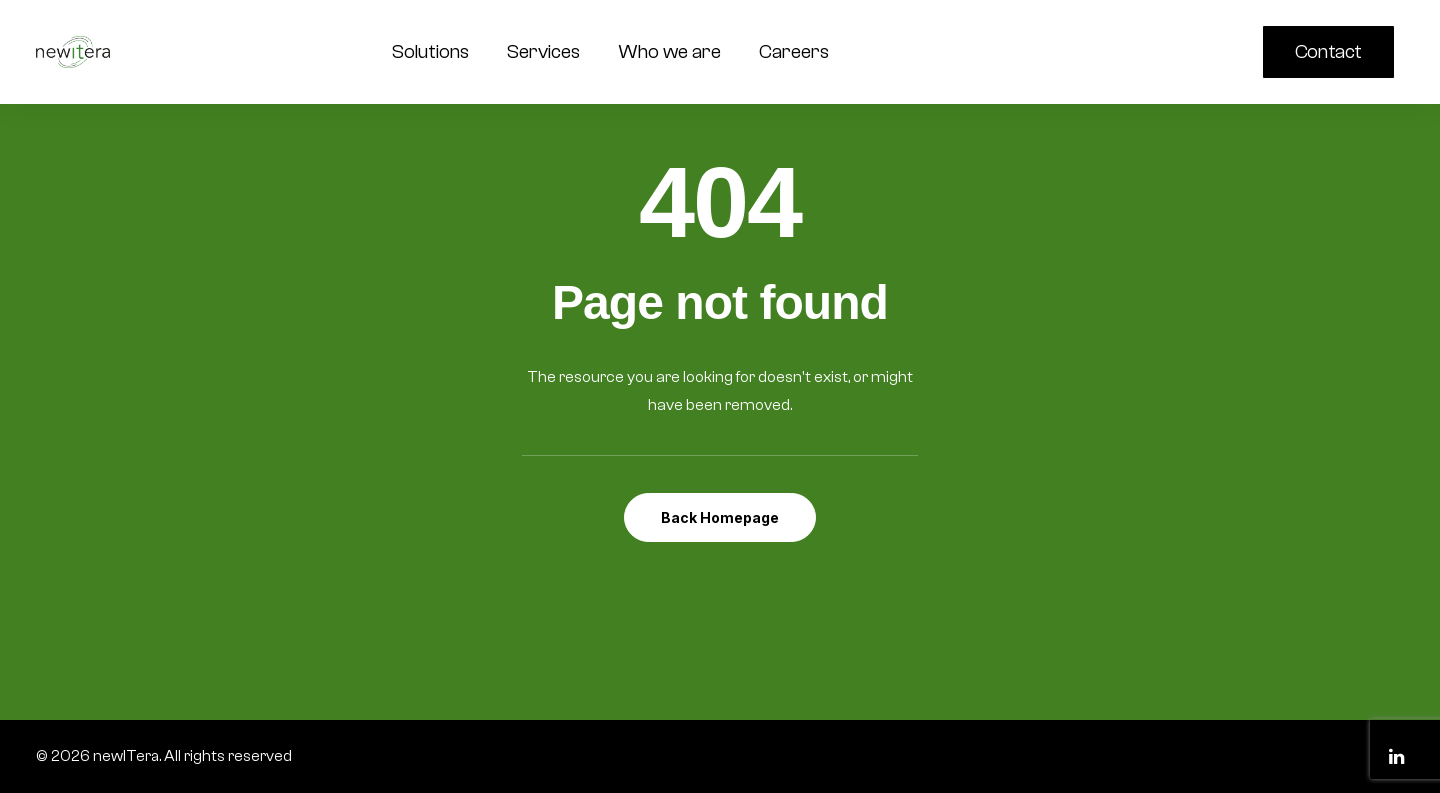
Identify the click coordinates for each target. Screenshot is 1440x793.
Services (543, 51)
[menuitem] (1333, 52)
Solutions (430, 51)
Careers (794, 51)
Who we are (669, 51)
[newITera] (73, 52)
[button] (1172, 52)
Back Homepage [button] (720, 517)
